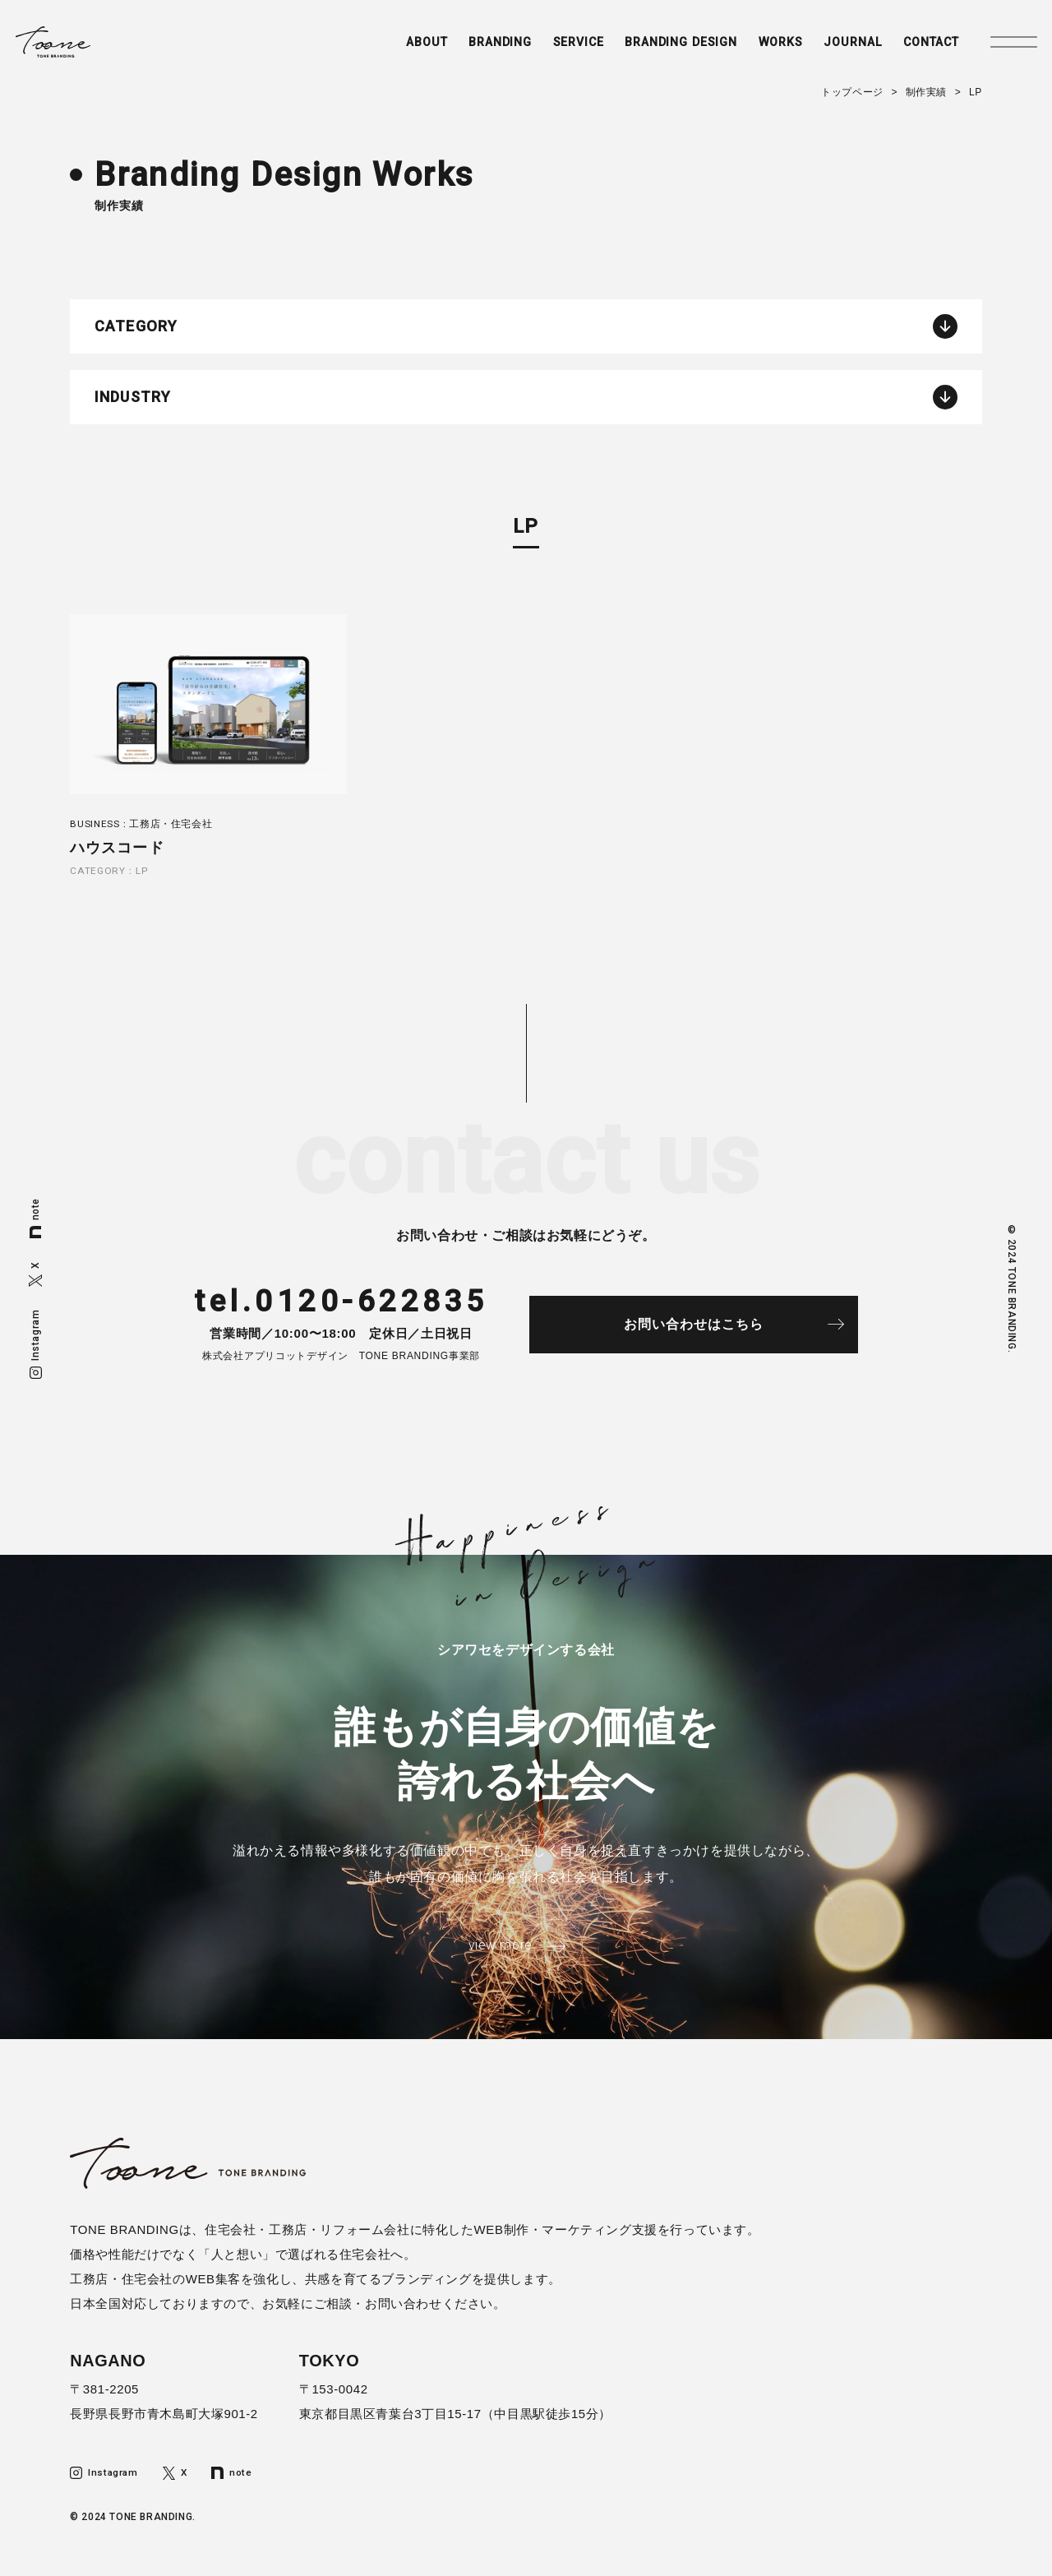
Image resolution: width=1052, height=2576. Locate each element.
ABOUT (382, 46)
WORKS (756, 46)
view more (499, 1951)
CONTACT (914, 46)
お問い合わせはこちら (707, 1329)
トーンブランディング (79, 46)
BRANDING (460, 46)
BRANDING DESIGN (652, 46)
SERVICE (543, 46)
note (35, 1218)
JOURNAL (831, 46)
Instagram (35, 1343)
